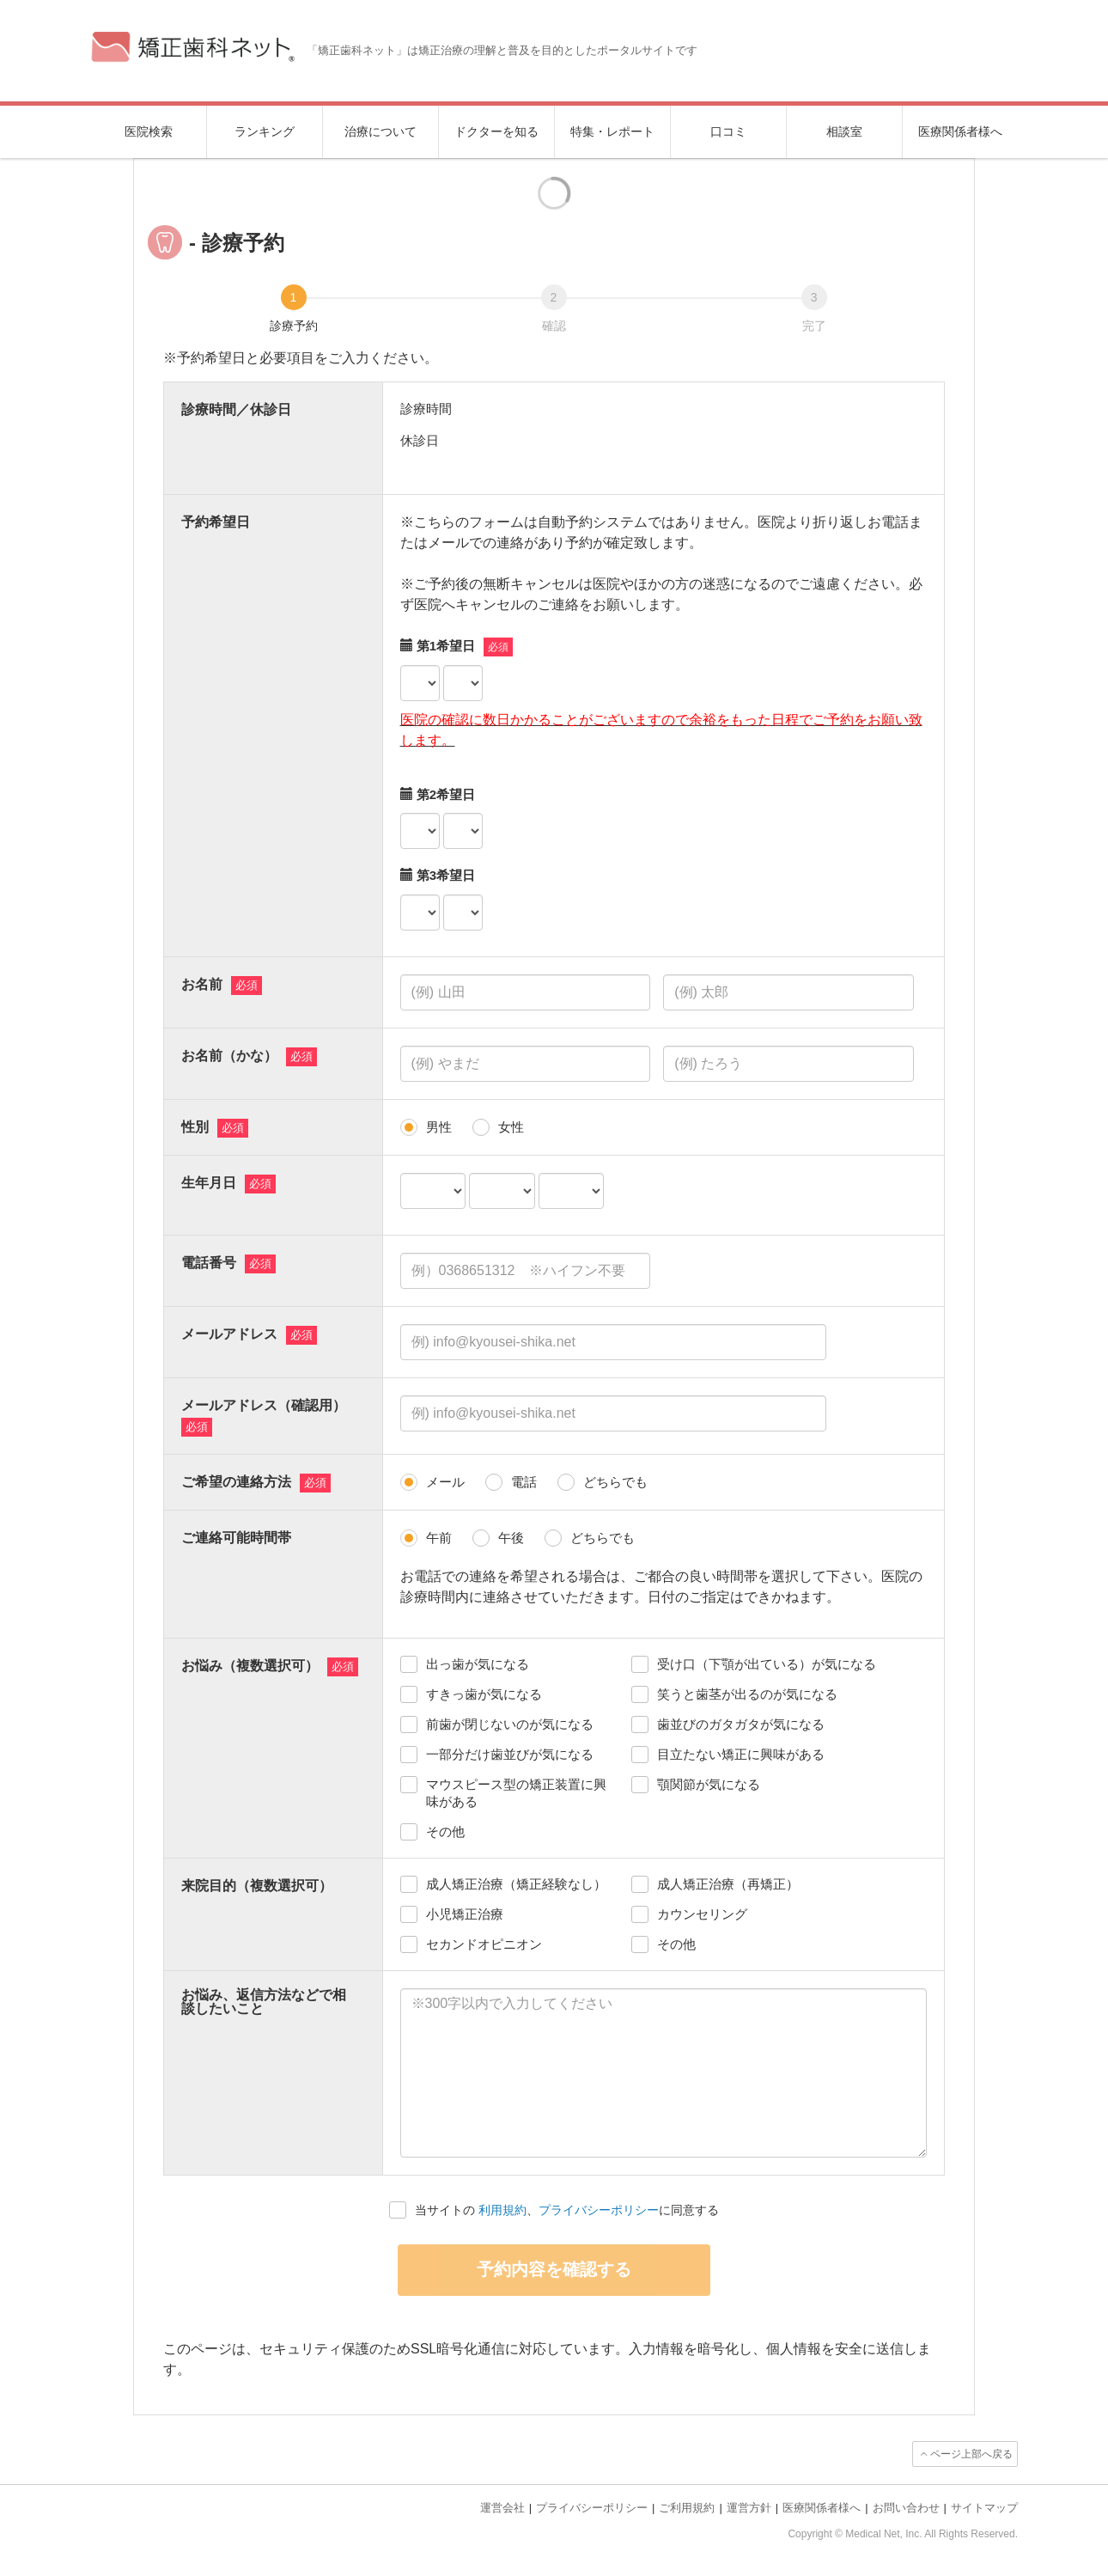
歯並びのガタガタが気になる (741, 1724)
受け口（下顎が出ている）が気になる (766, 1664)
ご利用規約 (687, 2507)
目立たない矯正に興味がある (741, 1754)
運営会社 (502, 2507)
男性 (439, 1127)
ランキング (264, 131)
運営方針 (749, 2507)
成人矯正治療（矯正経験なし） (516, 1884)
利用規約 (502, 2210)
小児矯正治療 (464, 1914)
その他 (445, 1831)
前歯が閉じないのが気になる (510, 1724)
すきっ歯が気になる (484, 1694)
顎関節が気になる (708, 1784)
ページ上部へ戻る (971, 2454)
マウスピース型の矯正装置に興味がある (516, 1793)
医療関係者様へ (960, 131)
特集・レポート (612, 131)
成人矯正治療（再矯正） (728, 1884)
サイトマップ (984, 2507)
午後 (511, 1537)
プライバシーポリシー (599, 2210)
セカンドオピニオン (484, 1944)
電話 (524, 1481)
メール (445, 1481)
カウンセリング (702, 1914)
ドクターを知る (496, 131)
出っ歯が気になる (477, 1664)
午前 (439, 1537)
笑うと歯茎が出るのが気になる (747, 1694)
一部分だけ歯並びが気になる (510, 1754)
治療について (380, 131)
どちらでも (615, 1481)
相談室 (844, 131)
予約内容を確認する (554, 2269)
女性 (511, 1127)
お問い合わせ (906, 2507)
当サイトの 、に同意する (567, 2210)
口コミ (728, 131)
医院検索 (149, 131)
